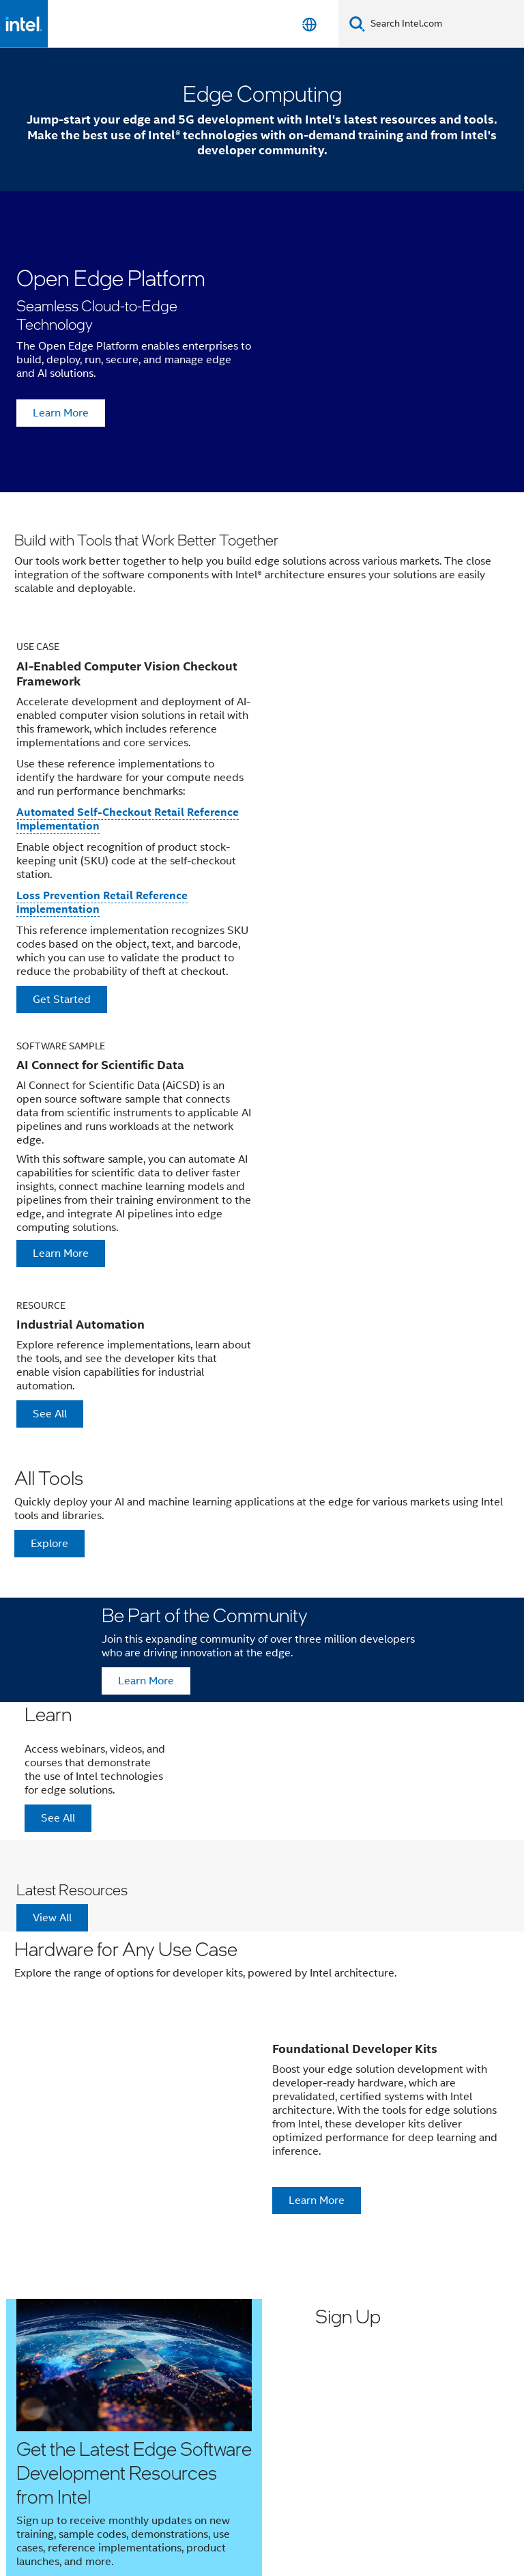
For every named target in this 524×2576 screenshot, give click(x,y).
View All (52, 1918)
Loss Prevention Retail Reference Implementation (102, 902)
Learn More (61, 413)
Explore (49, 1544)
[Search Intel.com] (444, 24)
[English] (309, 24)
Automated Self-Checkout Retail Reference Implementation (127, 819)
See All (50, 1414)
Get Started (62, 999)
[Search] (357, 23)
